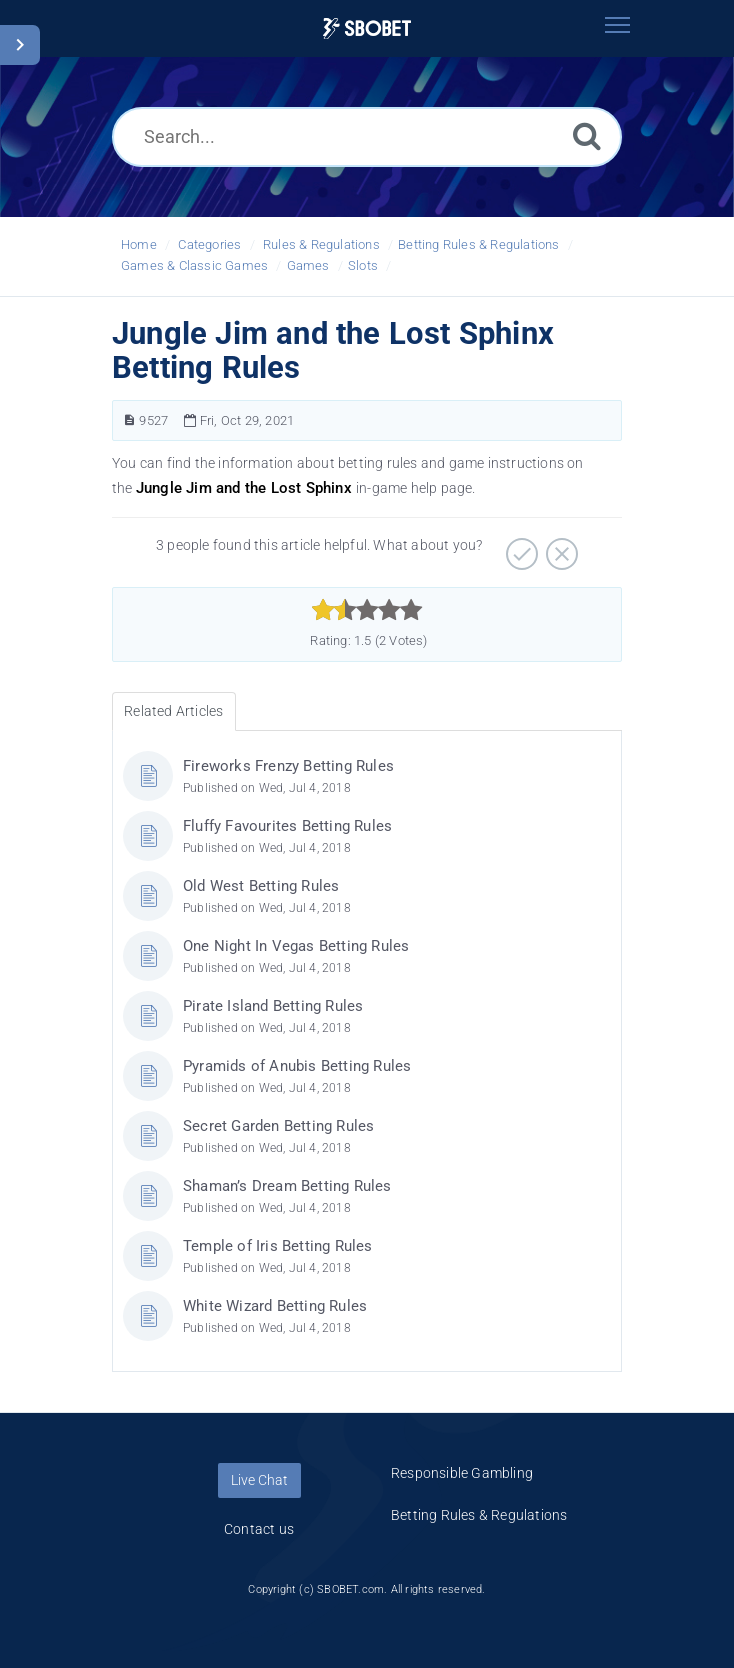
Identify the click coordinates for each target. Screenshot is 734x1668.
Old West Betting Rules (261, 886)
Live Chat (259, 1480)
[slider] (367, 610)
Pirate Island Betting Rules (273, 1006)
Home (139, 244)
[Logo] (367, 28)
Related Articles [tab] (173, 711)
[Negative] (559, 547)
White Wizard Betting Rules (275, 1306)
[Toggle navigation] (617, 25)
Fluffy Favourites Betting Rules (287, 826)
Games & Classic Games (194, 265)
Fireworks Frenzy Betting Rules (288, 766)
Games (308, 265)
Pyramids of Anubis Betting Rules (297, 1066)
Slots (363, 265)
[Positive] (519, 547)
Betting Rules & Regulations (478, 244)
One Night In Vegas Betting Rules (296, 946)
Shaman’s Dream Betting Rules (287, 1186)
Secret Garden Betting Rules (278, 1126)
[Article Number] (129, 420)
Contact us (259, 1529)
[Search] (587, 135)
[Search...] (367, 137)
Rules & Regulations (321, 244)
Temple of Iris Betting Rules (278, 1246)
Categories (209, 244)
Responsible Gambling (462, 1473)
